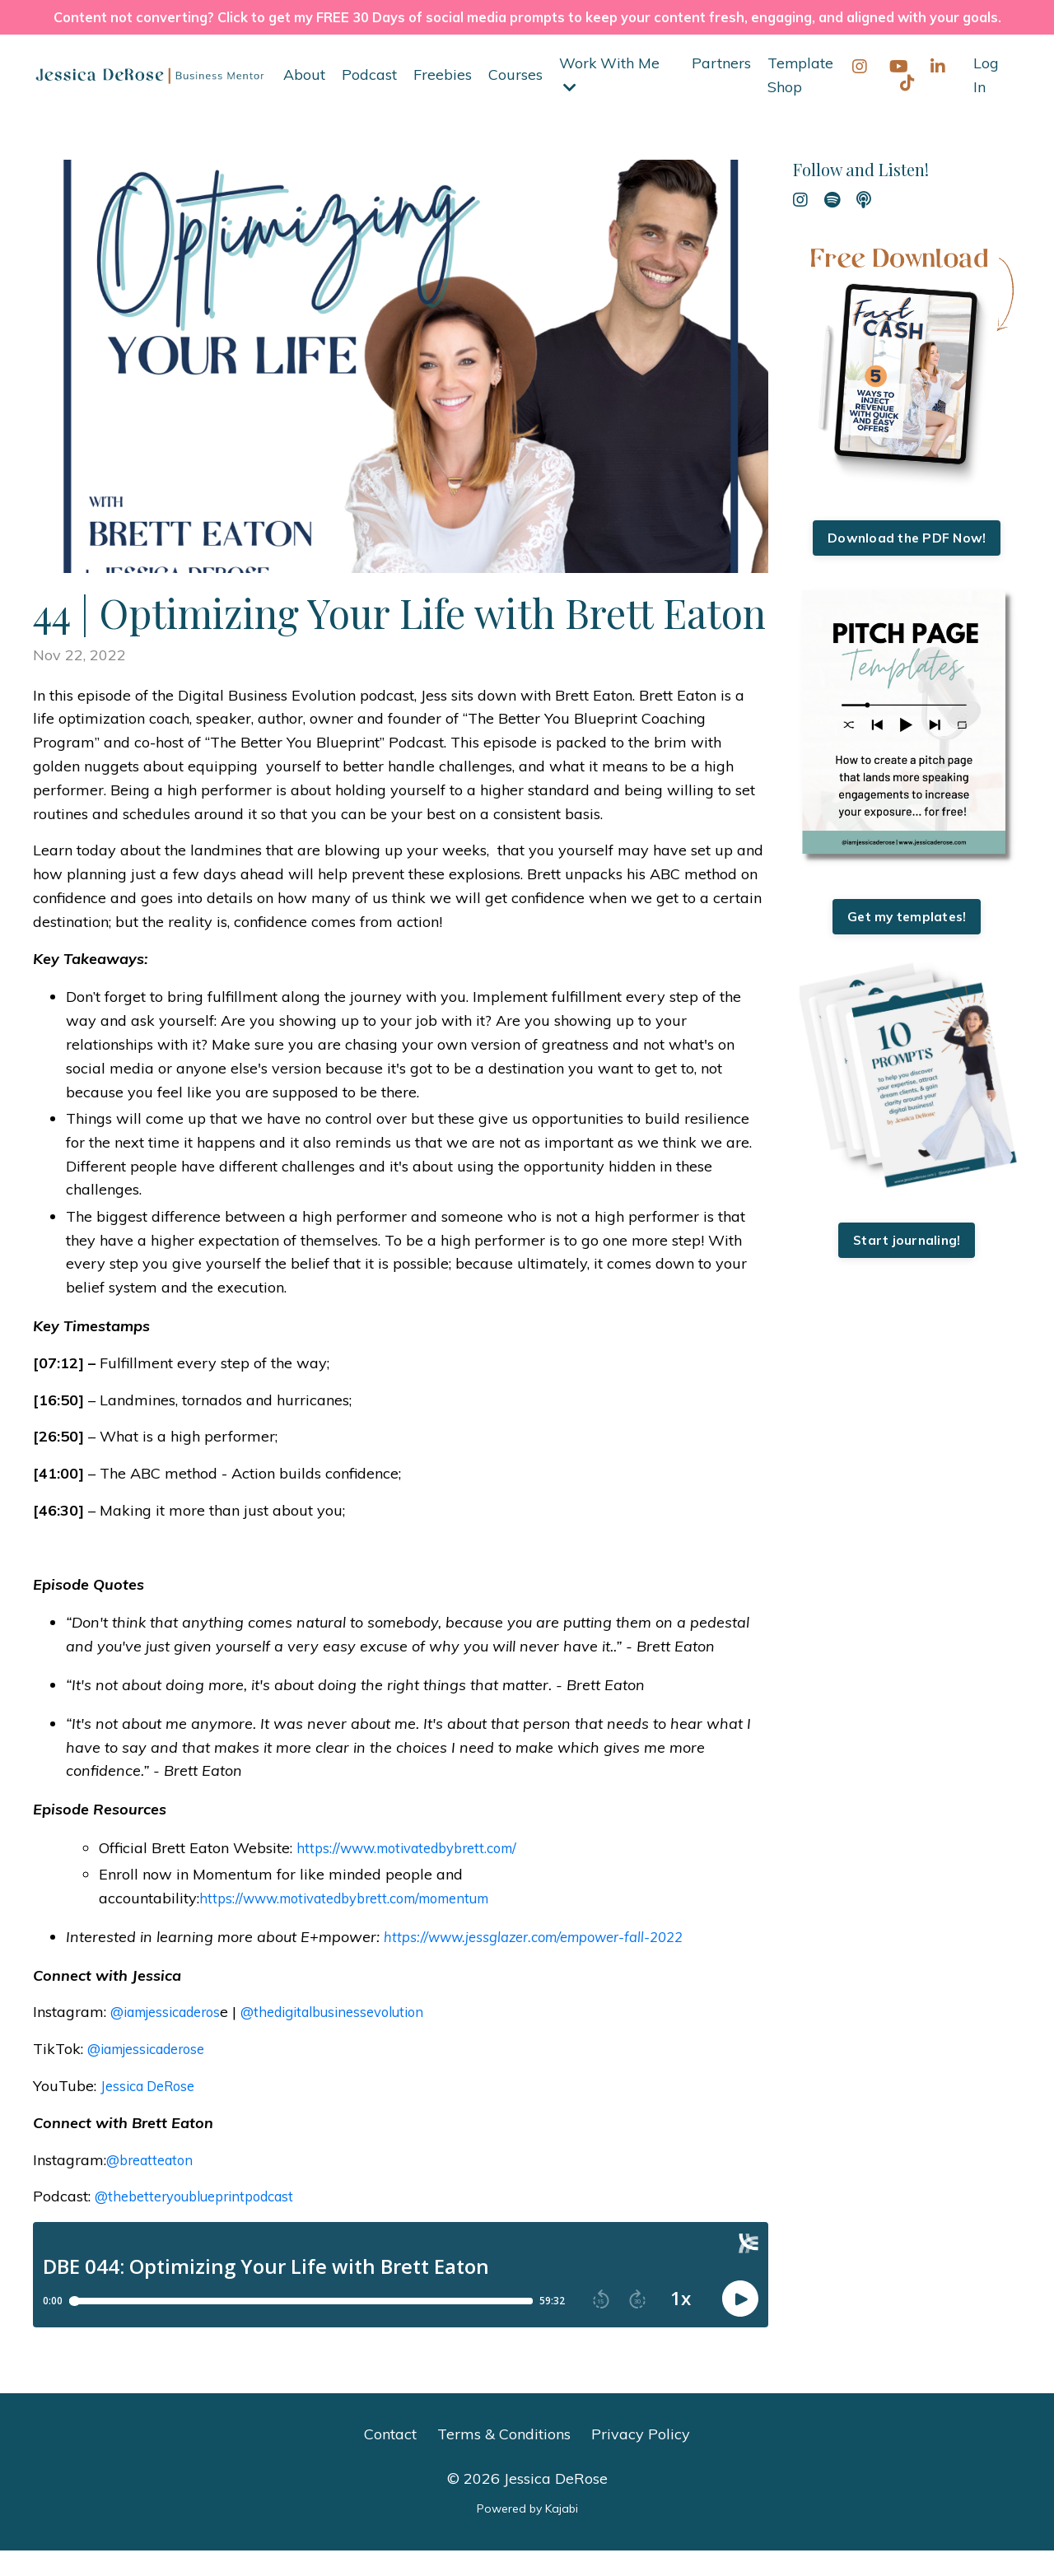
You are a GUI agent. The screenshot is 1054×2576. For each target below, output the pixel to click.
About (304, 100)
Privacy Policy (640, 2459)
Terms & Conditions (504, 2459)
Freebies (442, 100)
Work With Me (609, 99)
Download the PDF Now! (906, 565)
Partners (720, 88)
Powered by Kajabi (527, 2534)
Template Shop (800, 100)
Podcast (369, 100)
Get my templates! (907, 944)
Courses (515, 100)
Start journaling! (907, 1268)
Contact (390, 2459)
